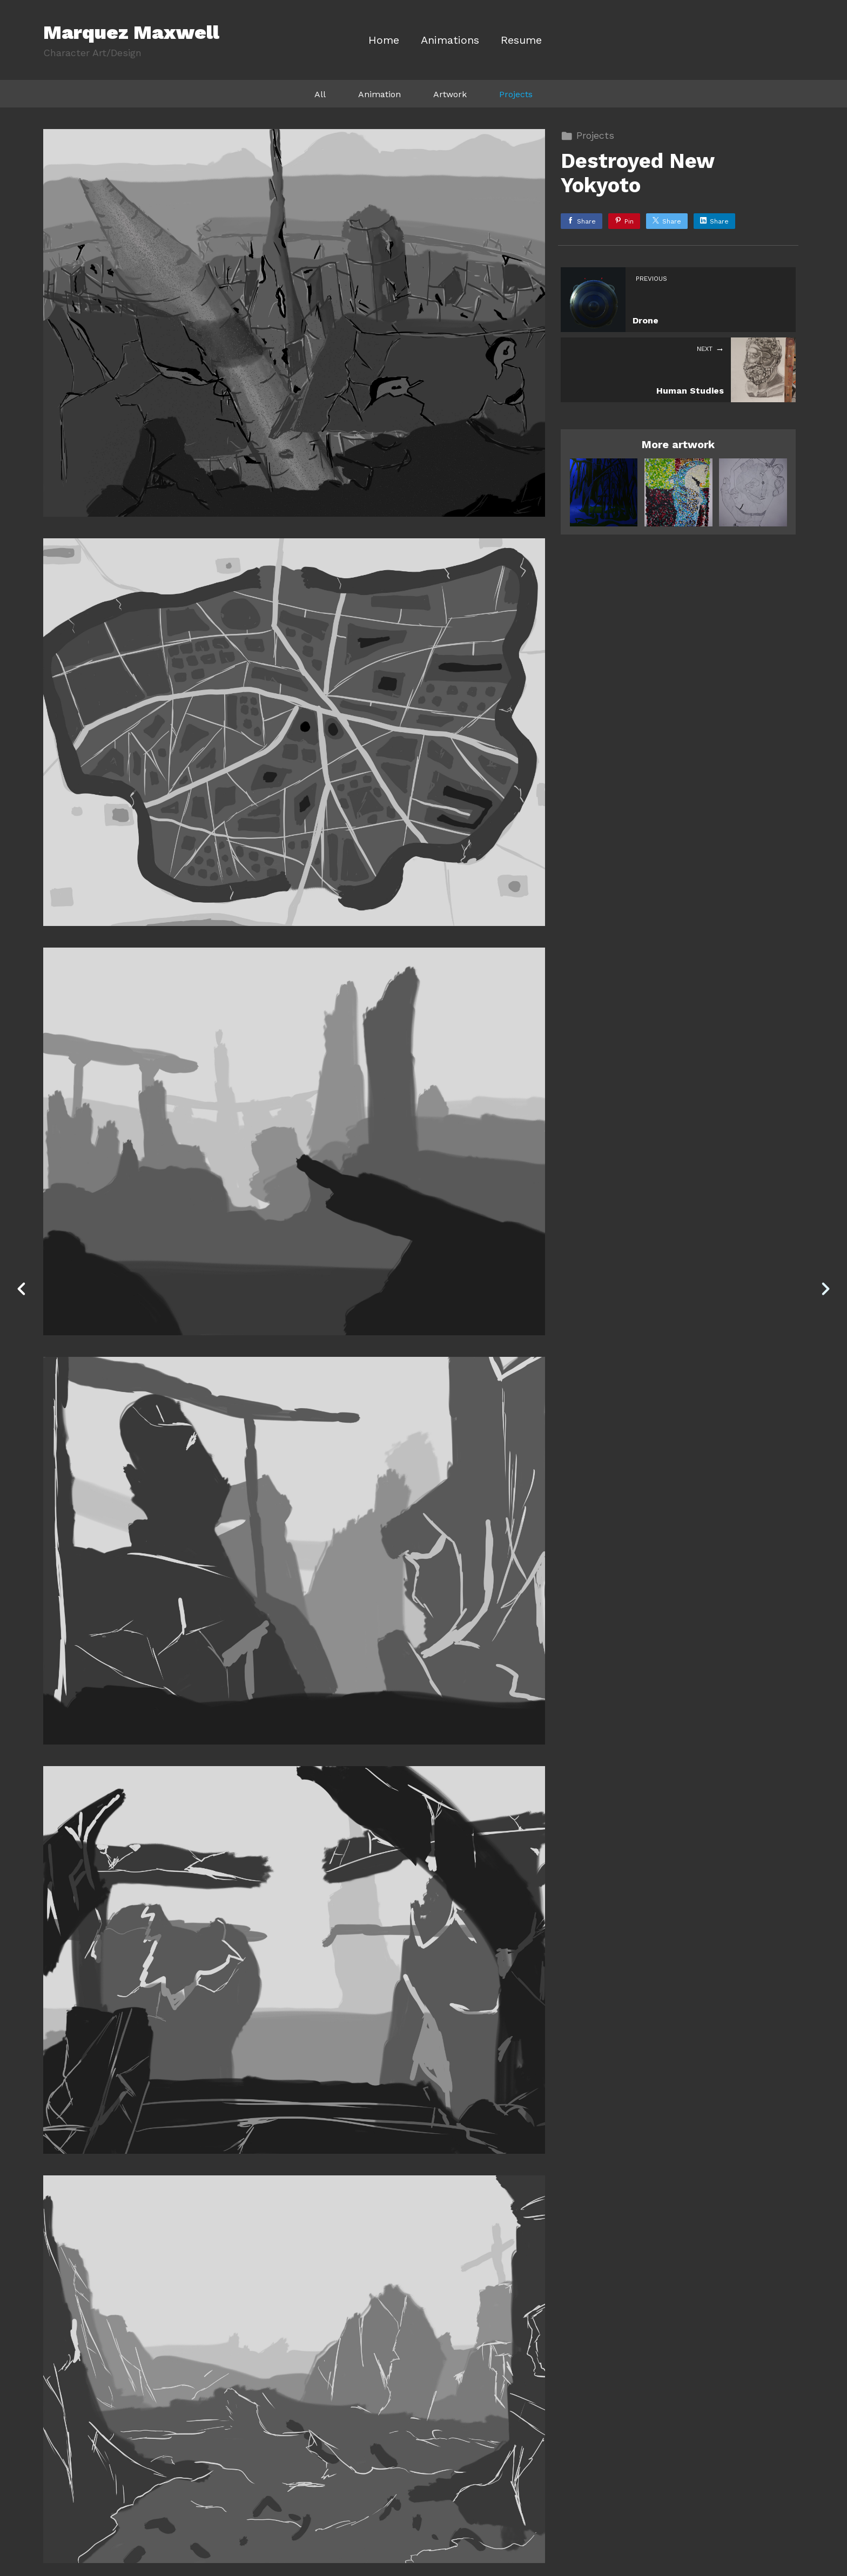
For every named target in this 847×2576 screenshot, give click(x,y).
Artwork (450, 94)
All (320, 94)
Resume (521, 40)
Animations (450, 40)
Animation (379, 94)
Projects (516, 94)
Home (383, 40)
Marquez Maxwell (131, 32)
